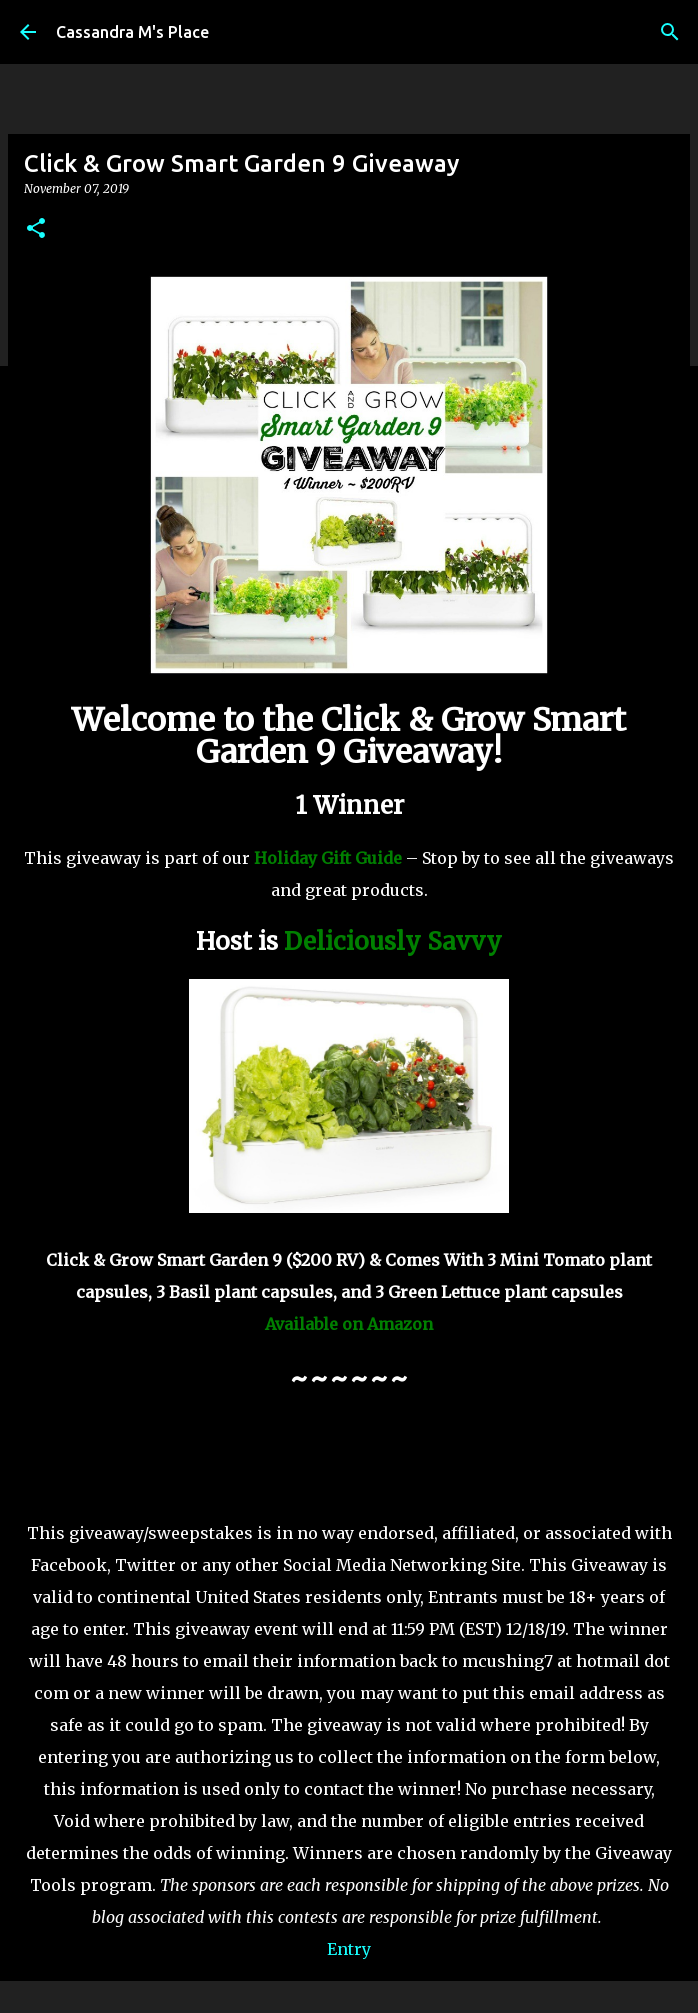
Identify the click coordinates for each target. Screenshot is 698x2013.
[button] (36, 229)
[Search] (670, 32)
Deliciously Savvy (393, 941)
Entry (349, 1949)
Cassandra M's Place (132, 32)
